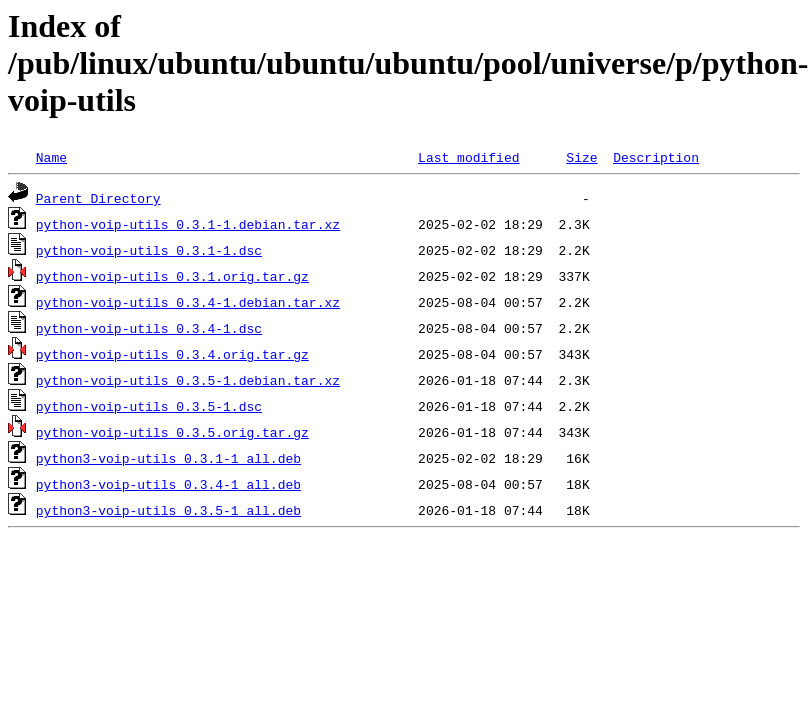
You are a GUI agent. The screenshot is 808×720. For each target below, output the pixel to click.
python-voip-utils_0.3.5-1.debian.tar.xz (188, 380)
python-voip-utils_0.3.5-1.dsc (149, 406)
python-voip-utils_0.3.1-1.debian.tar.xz (188, 224)
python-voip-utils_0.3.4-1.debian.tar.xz (188, 302)
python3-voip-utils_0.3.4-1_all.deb (168, 484)
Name (51, 157)
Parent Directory (98, 198)
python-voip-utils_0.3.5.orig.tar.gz (172, 432)
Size (581, 157)
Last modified (468, 157)
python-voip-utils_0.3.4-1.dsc (149, 328)
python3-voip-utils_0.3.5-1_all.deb (168, 510)
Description (656, 157)
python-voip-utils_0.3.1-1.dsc (149, 250)
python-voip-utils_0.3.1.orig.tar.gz (172, 276)
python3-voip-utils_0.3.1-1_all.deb (168, 458)
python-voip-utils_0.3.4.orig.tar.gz (172, 354)
